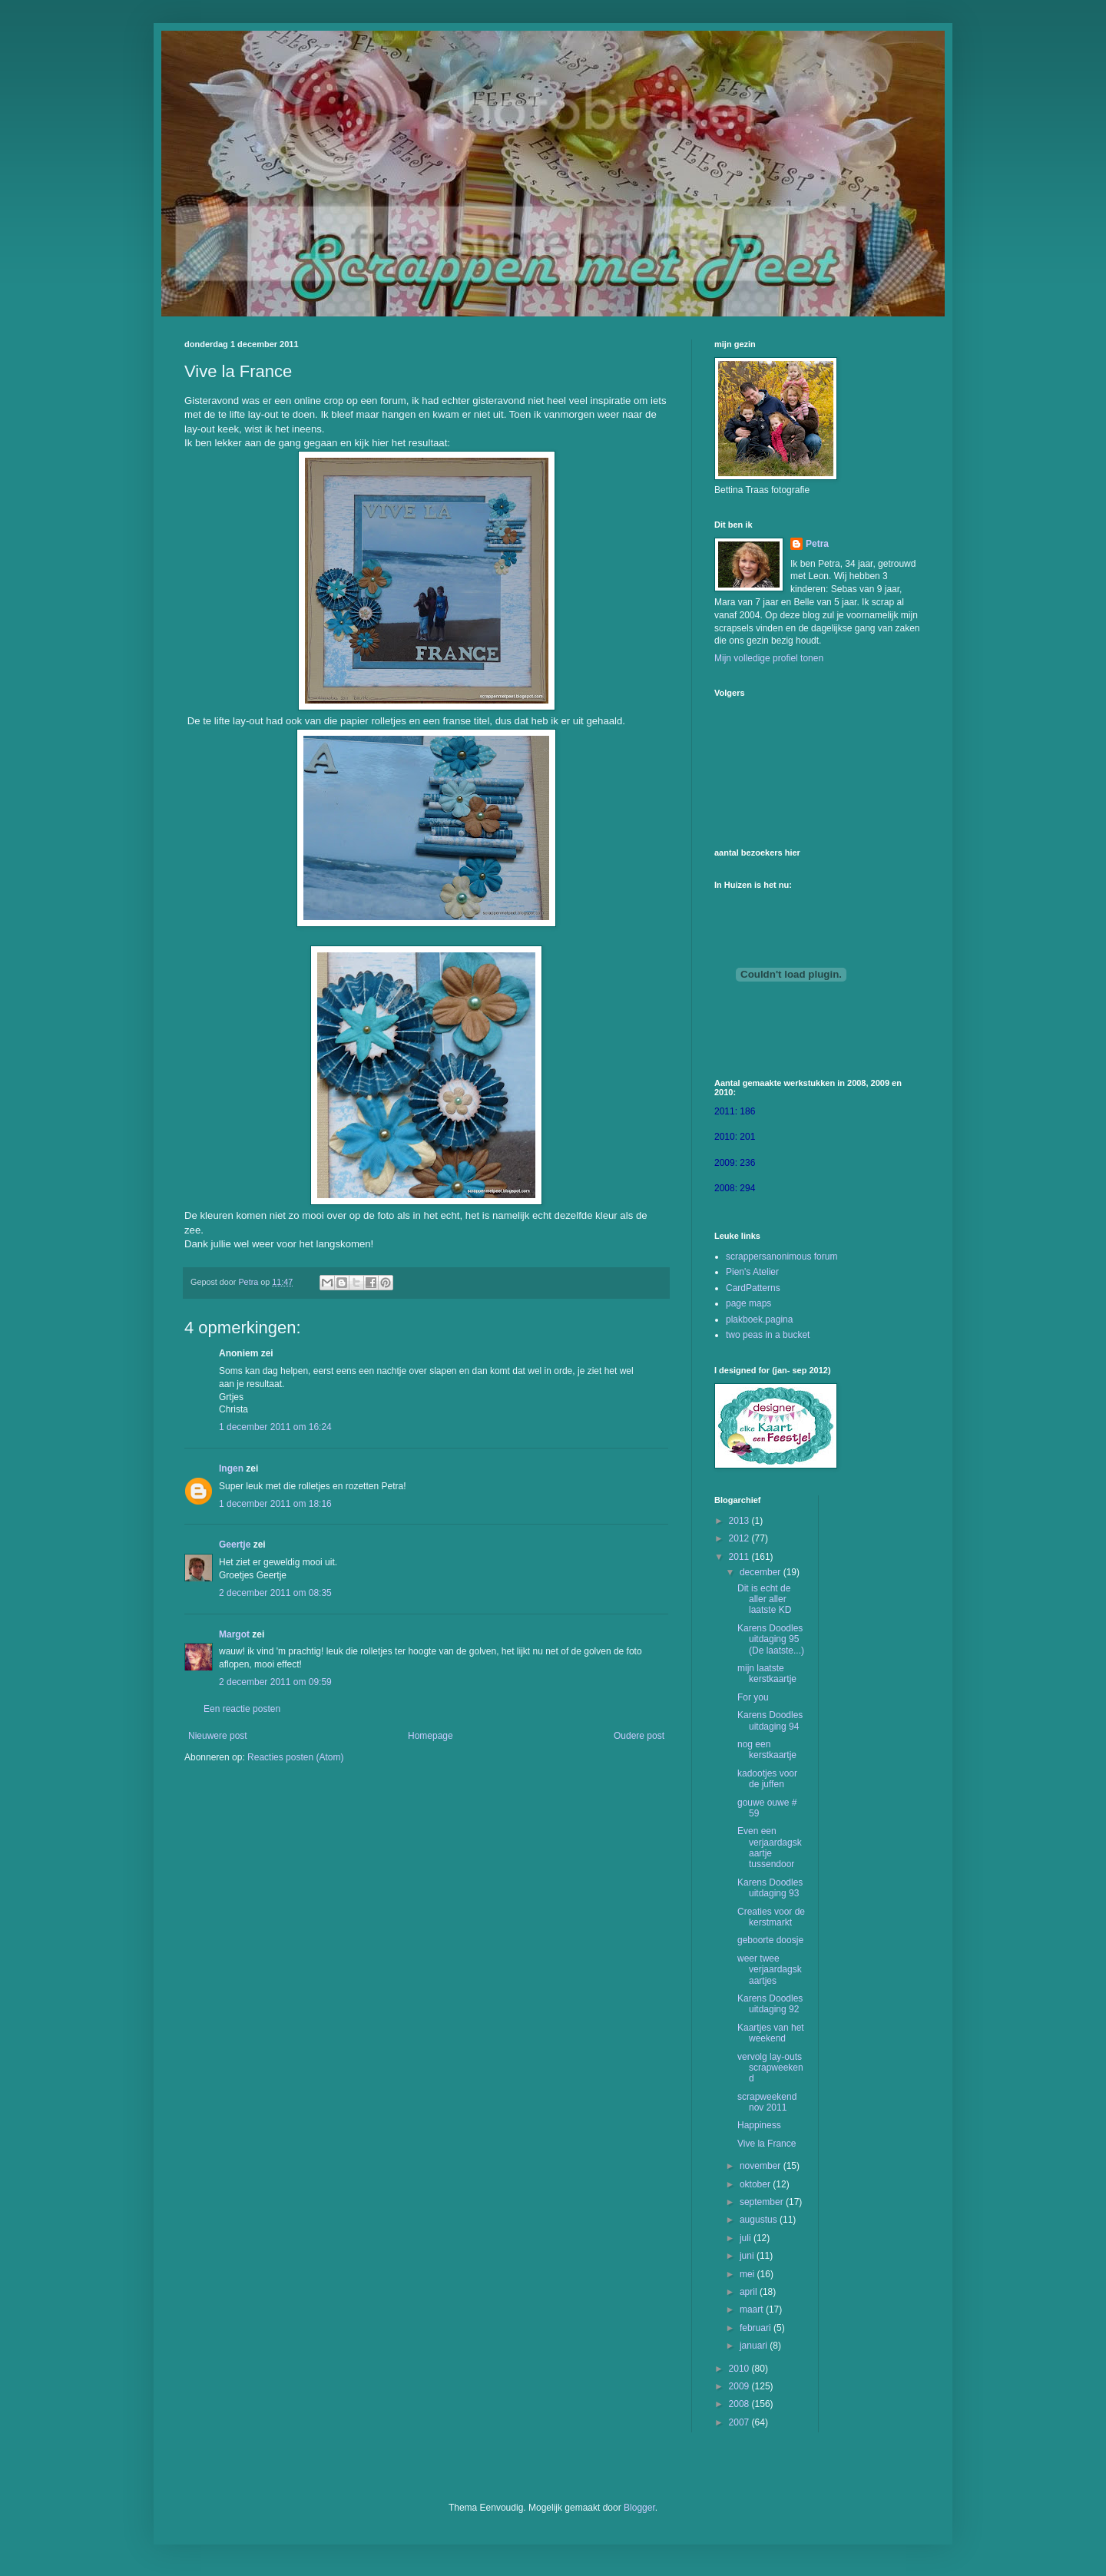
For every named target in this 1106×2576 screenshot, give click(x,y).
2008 (740, 2404)
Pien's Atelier (752, 1271)
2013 (740, 1520)
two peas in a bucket (768, 1334)
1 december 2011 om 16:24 (275, 1427)
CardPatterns (753, 1288)
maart (753, 2309)
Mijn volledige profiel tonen (768, 658)
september (763, 2202)
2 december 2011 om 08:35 (275, 1593)
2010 (740, 2368)
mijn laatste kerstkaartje (766, 1673)
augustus (760, 2219)
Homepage (430, 1735)
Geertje (234, 1544)
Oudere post (639, 1735)
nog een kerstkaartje (766, 1749)
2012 (740, 1538)
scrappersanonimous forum (781, 1256)
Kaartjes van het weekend (770, 2033)
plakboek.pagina (759, 1319)
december (761, 1572)
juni (748, 2255)
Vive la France (766, 2143)
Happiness (759, 2125)
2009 (740, 2386)
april (750, 2291)
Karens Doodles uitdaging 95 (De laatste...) (770, 1639)
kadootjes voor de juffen (767, 1779)
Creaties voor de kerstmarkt (771, 1917)
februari (756, 2328)
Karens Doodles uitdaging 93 (770, 1888)
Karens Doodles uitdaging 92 (770, 2004)
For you (753, 1697)
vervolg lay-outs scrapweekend (770, 2067)
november (761, 2165)
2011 (740, 1556)
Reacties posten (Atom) (295, 1757)
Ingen (231, 1468)
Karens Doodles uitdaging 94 (770, 1720)
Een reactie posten (242, 1709)
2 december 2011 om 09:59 (275, 1682)
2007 (740, 2422)
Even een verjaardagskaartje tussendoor (769, 1847)
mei (748, 2274)
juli (746, 2238)
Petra (817, 543)
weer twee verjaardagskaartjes (769, 1969)
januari (755, 2345)
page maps (748, 1303)
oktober (756, 2184)
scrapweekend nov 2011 (766, 2102)
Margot (234, 1634)
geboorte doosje (770, 1940)
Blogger (639, 2507)
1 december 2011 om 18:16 (275, 1503)
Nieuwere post (217, 1735)
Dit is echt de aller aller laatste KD (764, 1599)
